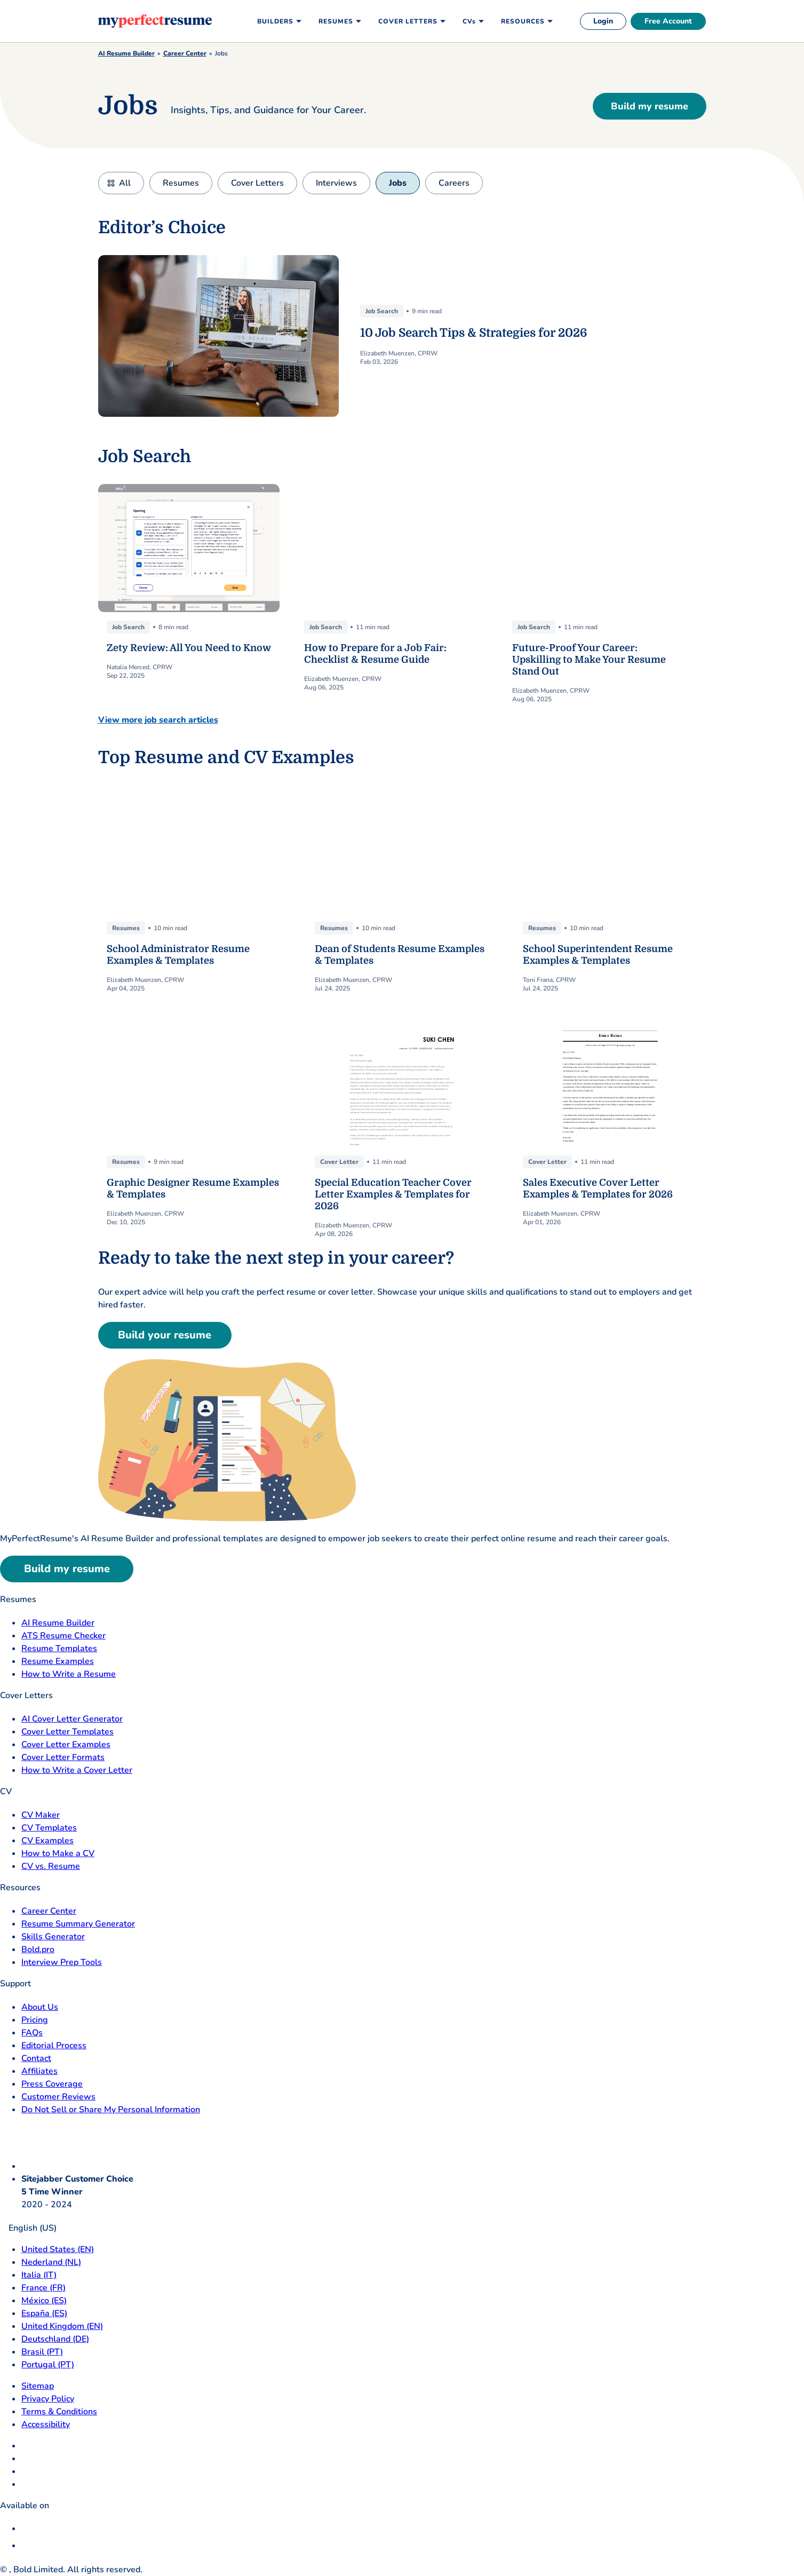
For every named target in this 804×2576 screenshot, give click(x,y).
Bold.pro (37, 1949)
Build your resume (164, 1335)
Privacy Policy (47, 2399)
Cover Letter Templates (67, 1732)
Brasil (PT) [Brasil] (42, 2352)
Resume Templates (59, 1648)
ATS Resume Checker (63, 1636)
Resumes (181, 183)
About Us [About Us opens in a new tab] (39, 2007)
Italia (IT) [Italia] (39, 2275)
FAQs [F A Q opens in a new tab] (32, 2033)
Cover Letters (257, 183)
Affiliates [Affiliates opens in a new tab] (39, 2071)
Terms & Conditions (59, 2412)
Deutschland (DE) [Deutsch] (55, 2339)
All (125, 183)
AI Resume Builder (126, 53)
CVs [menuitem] (469, 21)
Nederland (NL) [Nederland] (51, 2262)
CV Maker (40, 1815)
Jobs (398, 183)
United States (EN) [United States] (57, 2249)
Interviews (336, 183)
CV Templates (49, 1828)
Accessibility (45, 2424)
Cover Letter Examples (65, 1744)
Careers (454, 183)
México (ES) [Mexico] (44, 2300)
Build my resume (649, 106)
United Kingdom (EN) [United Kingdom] (62, 2326)
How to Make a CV (57, 1853)
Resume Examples (57, 1661)
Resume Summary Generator (78, 1924)
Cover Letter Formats (63, 1757)
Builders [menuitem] (275, 21)
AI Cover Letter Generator (72, 1719)
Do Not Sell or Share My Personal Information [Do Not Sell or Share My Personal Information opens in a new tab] (110, 2109)
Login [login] (603, 21)
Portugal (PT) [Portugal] (47, 2365)
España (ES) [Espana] (44, 2313)
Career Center (184, 53)
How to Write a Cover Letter (76, 1770)
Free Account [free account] (668, 21)
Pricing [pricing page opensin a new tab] (34, 2020)
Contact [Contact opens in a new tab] (36, 2058)
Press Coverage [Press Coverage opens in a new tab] (52, 2084)
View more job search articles (158, 720)
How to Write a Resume (68, 1674)
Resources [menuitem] (523, 21)
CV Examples (47, 1840)
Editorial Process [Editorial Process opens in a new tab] (53, 2045)
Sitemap (37, 2386)
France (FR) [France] (43, 2288)
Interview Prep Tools (61, 1962)
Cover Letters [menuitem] (407, 21)
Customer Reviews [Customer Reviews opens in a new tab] (58, 2097)
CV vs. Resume (50, 1866)
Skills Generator (53, 1937)
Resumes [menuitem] (336, 21)
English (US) (28, 2228)
